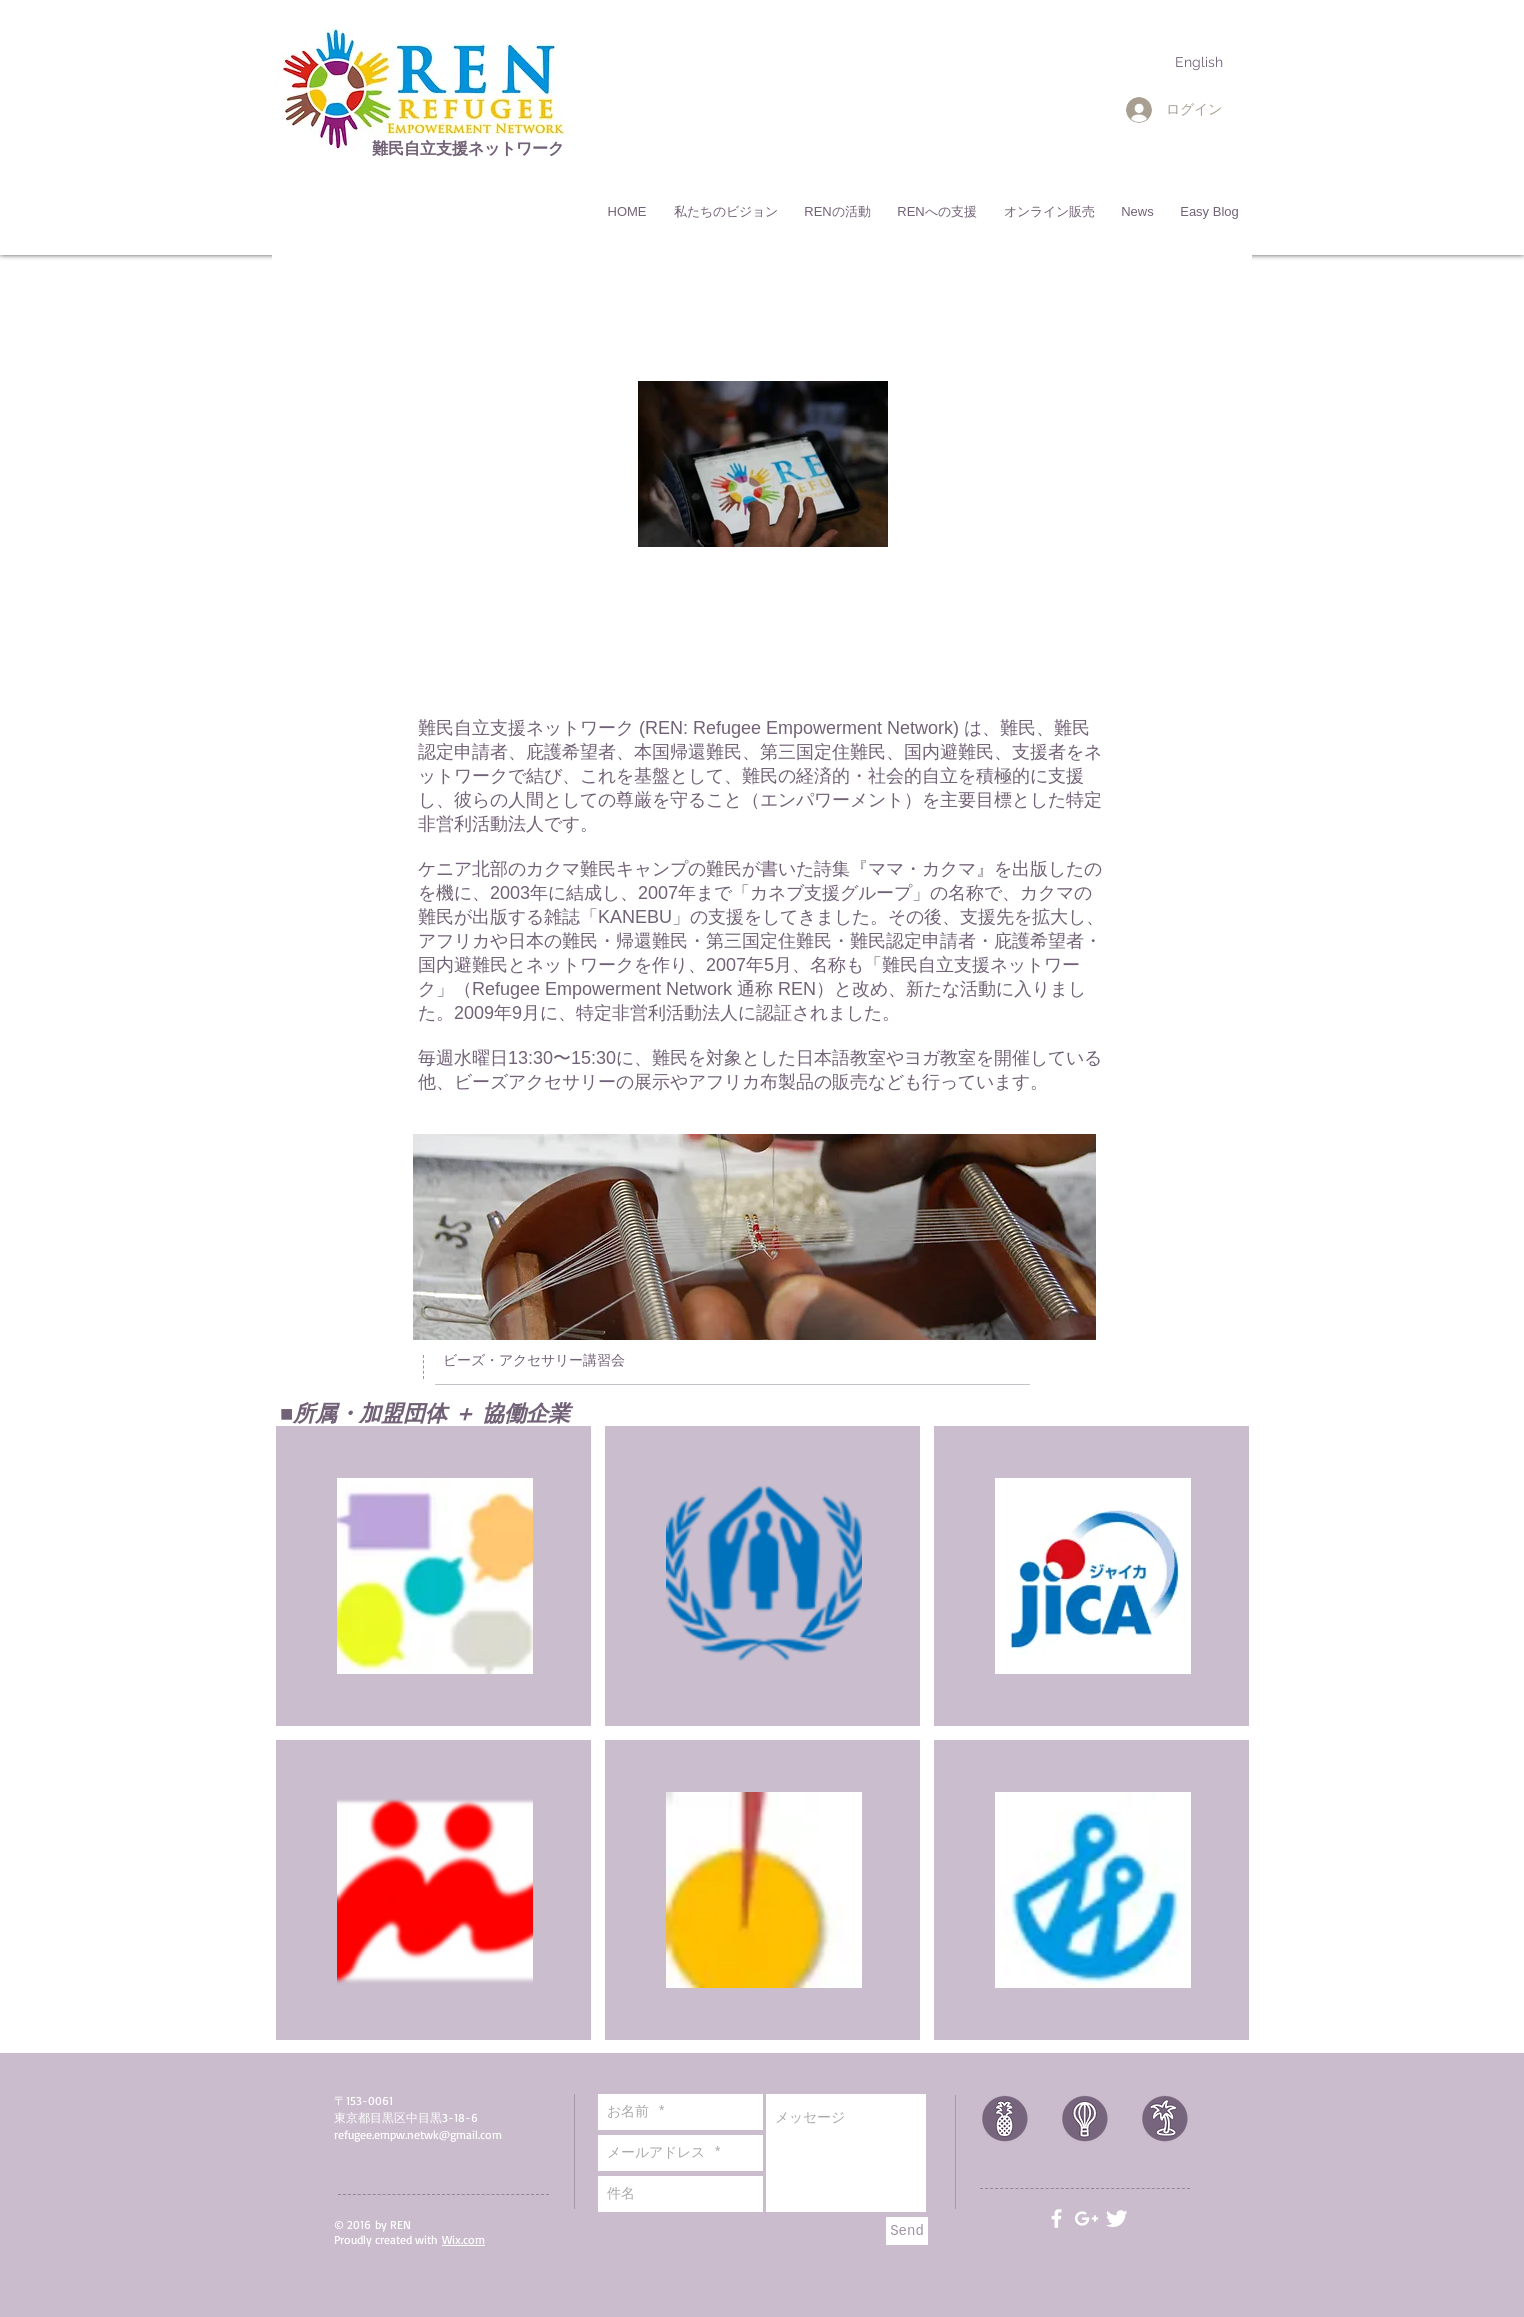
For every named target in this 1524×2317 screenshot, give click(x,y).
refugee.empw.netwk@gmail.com (418, 2134)
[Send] (907, 2231)
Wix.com (463, 2239)
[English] (1199, 62)
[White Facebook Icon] (1056, 2218)
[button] (725, 211)
